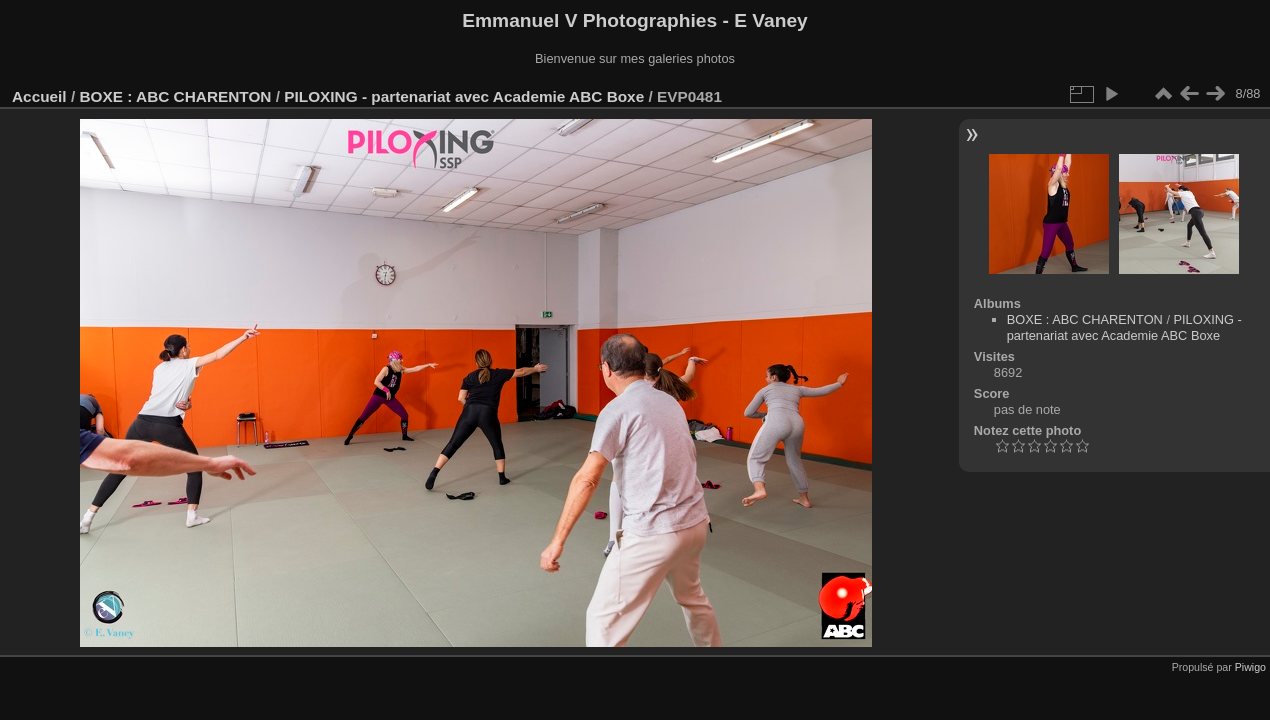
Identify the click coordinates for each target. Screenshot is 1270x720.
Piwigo (1250, 667)
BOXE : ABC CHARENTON (175, 96)
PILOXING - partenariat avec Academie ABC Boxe (464, 96)
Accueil (39, 96)
